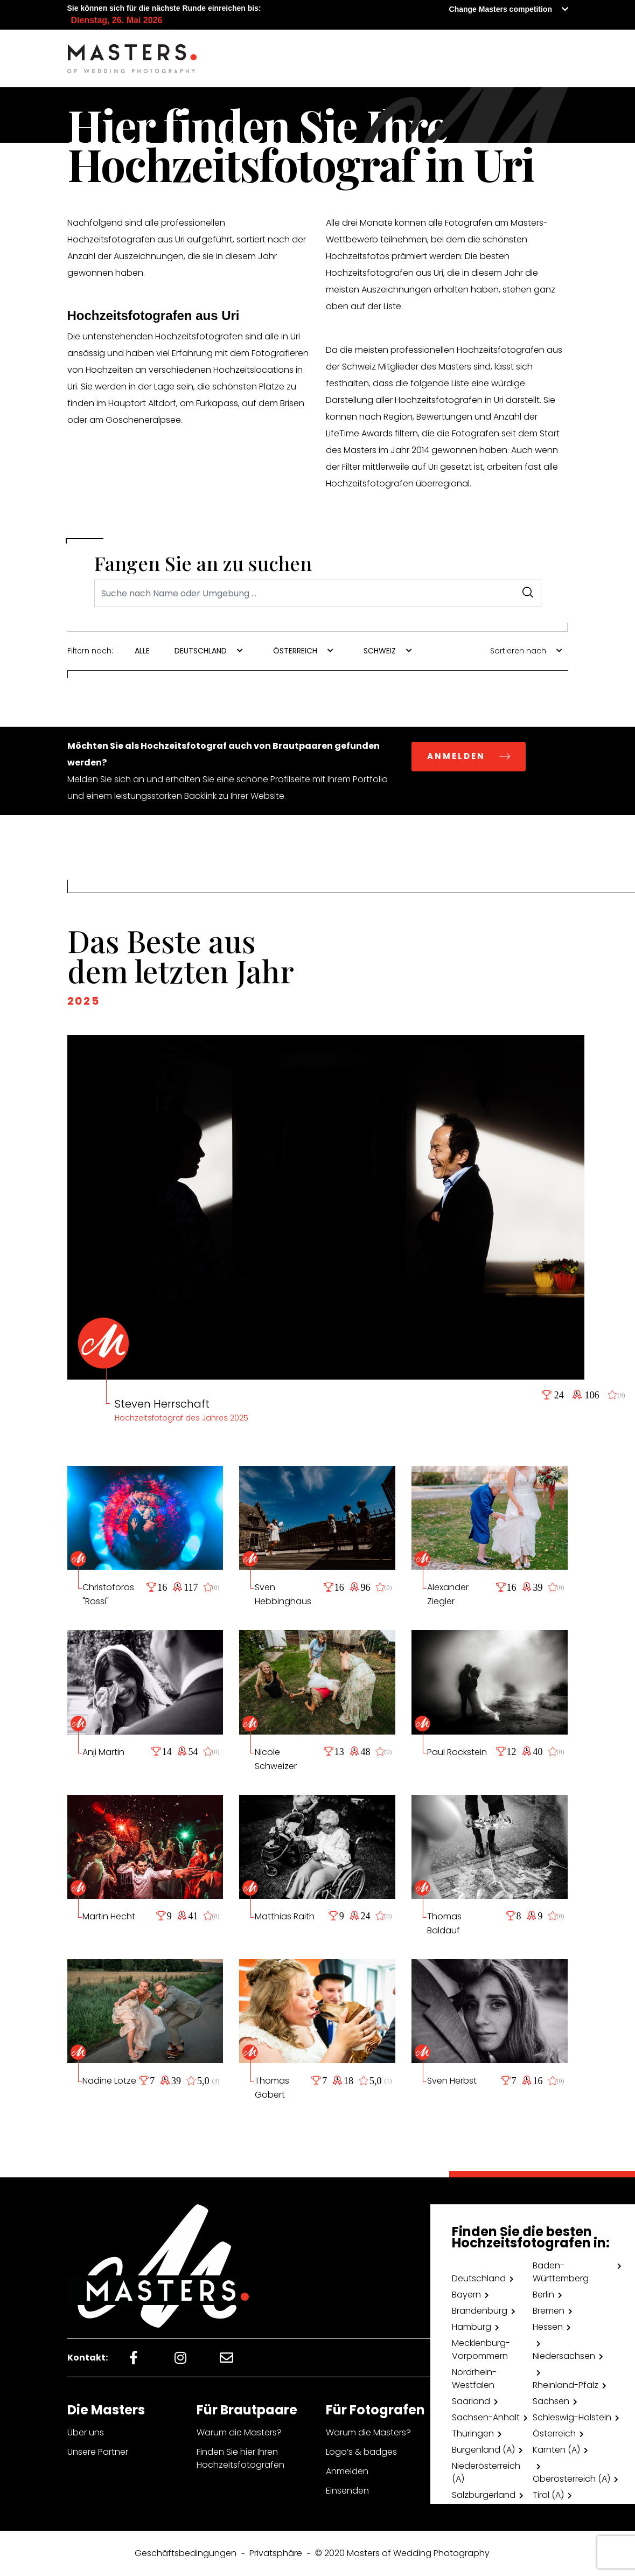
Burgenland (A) (483, 2449)
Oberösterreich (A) (571, 2479)
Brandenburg (479, 2311)
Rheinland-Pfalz (565, 2385)
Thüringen (473, 2433)
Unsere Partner (97, 2452)
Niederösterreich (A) (486, 2472)
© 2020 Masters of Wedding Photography (402, 2553)
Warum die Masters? (239, 2432)
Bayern (466, 2294)
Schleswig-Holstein (572, 2417)
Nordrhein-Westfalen (474, 2378)
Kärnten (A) (556, 2449)
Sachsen (551, 2401)
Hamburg (471, 2327)
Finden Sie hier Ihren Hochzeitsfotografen (240, 2458)
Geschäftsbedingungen (185, 2553)
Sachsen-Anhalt (486, 2417)
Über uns (85, 2432)
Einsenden (347, 2490)
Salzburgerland (483, 2495)
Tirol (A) (548, 2495)
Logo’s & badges (361, 2452)
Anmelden (347, 2471)
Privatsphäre (275, 2553)
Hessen (548, 2327)
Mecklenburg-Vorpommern (481, 2349)
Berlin (543, 2294)
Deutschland (479, 2278)
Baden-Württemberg (561, 2272)
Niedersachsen (564, 2356)
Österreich (554, 2433)
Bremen (548, 2311)
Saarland (471, 2401)
